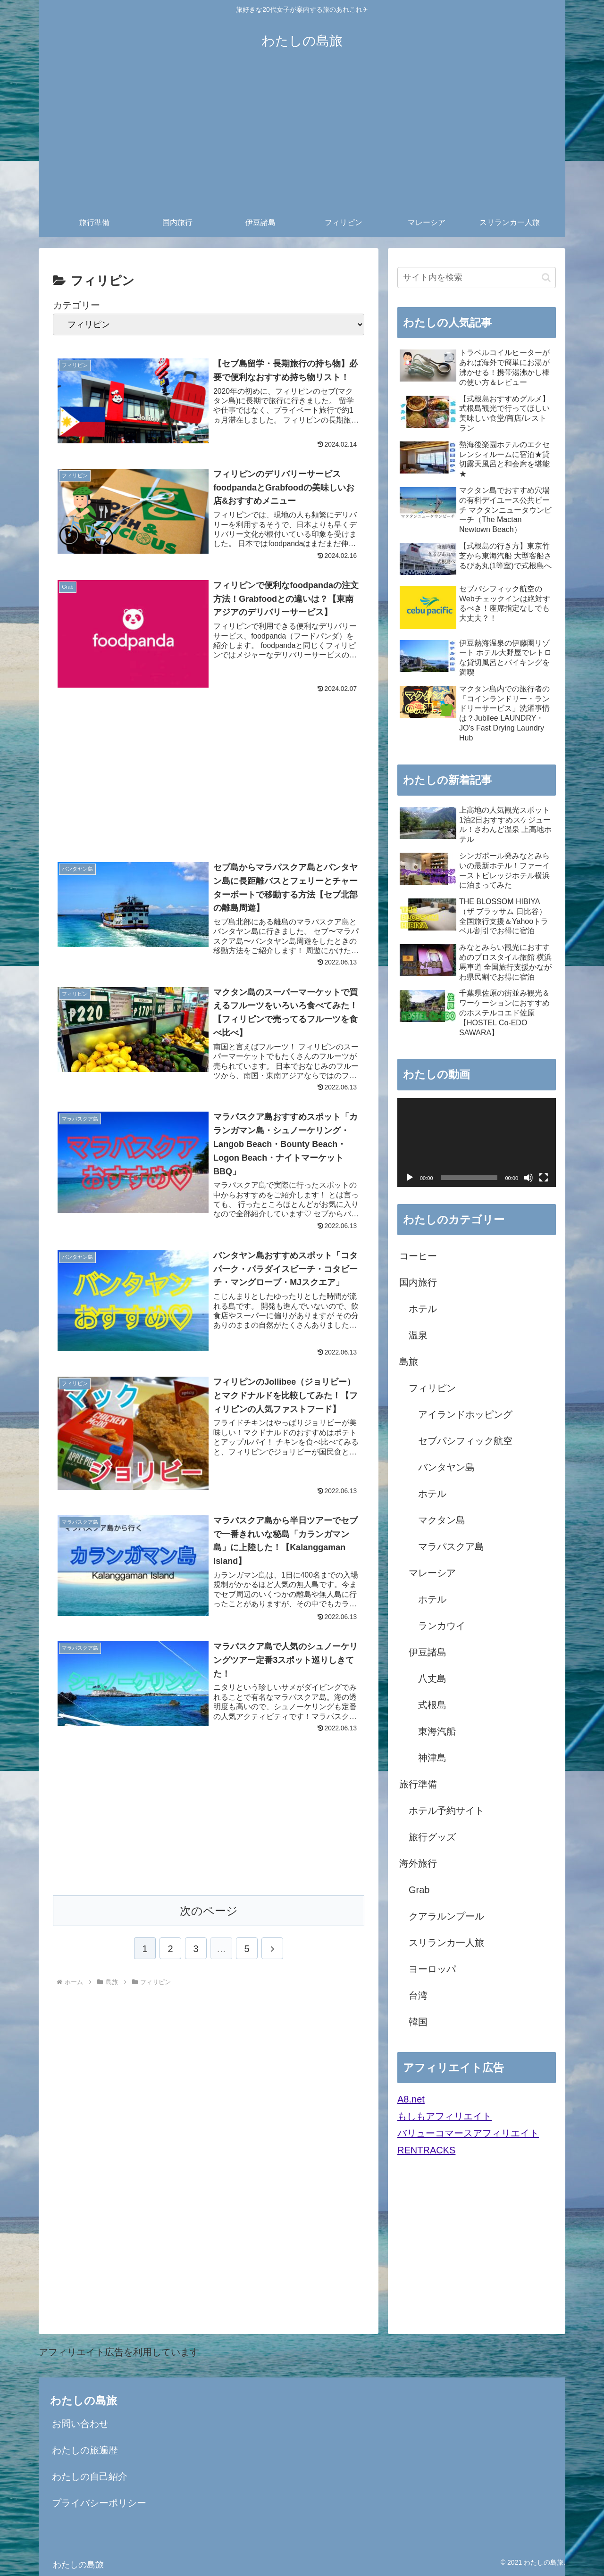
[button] (546, 277)
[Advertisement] (302, 138)
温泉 (418, 1335)
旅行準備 (418, 1784)
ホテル (423, 1309)
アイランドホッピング (465, 1414)
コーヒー (418, 1256)
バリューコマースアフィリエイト (468, 2133)
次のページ (209, 1915)
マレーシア (432, 1573)
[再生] (409, 1177)
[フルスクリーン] (543, 1177)
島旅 (408, 1361)
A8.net (411, 2099)
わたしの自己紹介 (89, 2476)
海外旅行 (418, 1863)
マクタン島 (441, 1520)
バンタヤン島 (446, 1467)
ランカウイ (441, 1625)
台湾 (418, 1995)
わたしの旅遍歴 (85, 2450)
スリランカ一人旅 (446, 1942)
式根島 (432, 1705)
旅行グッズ (432, 1837)
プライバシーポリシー (99, 2503)
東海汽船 (437, 1731)
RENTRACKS (426, 2150)
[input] (476, 277)
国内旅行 (418, 1282)
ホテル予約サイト (446, 1810)
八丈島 (432, 1678)
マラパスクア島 (451, 1546)
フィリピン (432, 1388)
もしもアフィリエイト (444, 2116)
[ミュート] (528, 1177)
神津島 (432, 1758)
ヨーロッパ (432, 1969)
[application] (476, 1142)
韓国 (418, 2022)
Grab (419, 1890)
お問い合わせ (80, 2423)
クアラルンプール (446, 1916)
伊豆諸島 (427, 1652)
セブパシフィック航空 (465, 1441)
